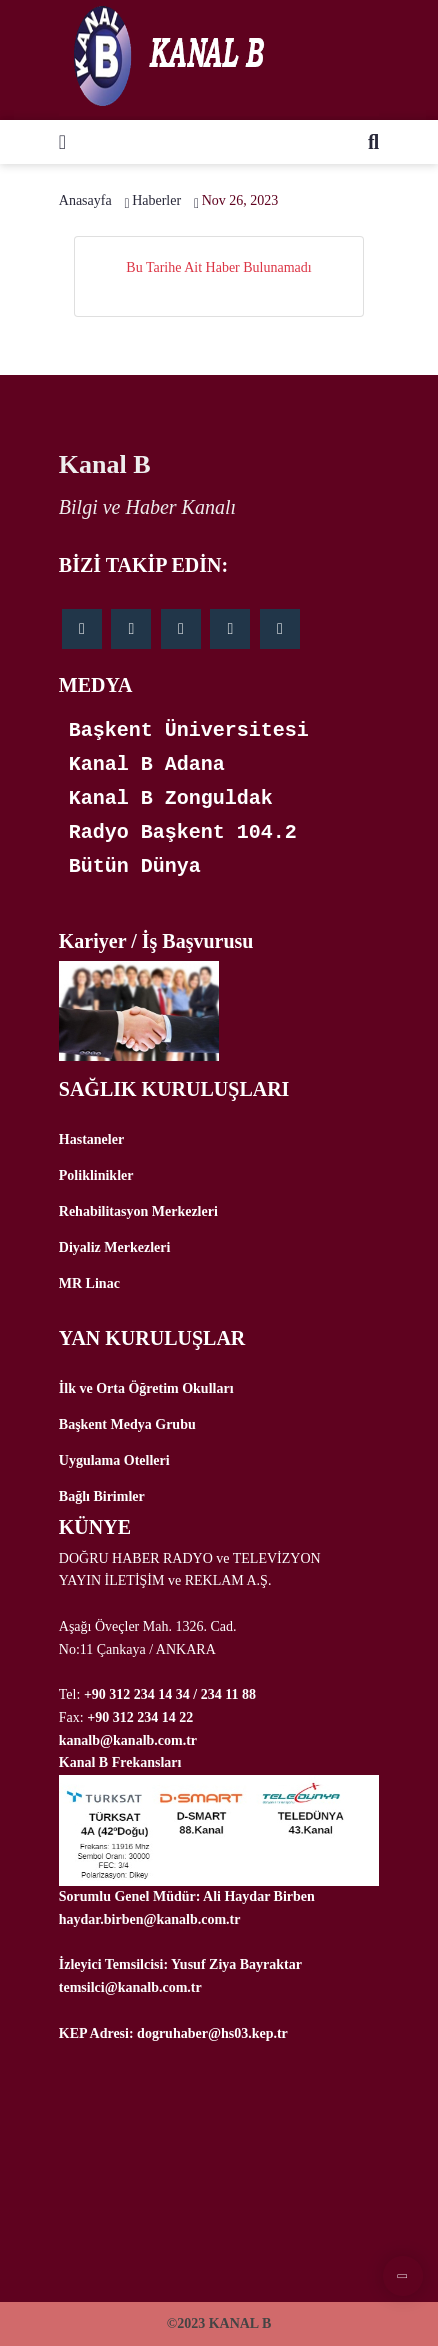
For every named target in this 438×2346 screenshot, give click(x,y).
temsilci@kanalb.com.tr (130, 1987)
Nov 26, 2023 (240, 200)
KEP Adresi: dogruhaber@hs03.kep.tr (173, 2033)
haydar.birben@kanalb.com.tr (150, 1919)
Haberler (156, 200)
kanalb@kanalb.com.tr (128, 1740)
